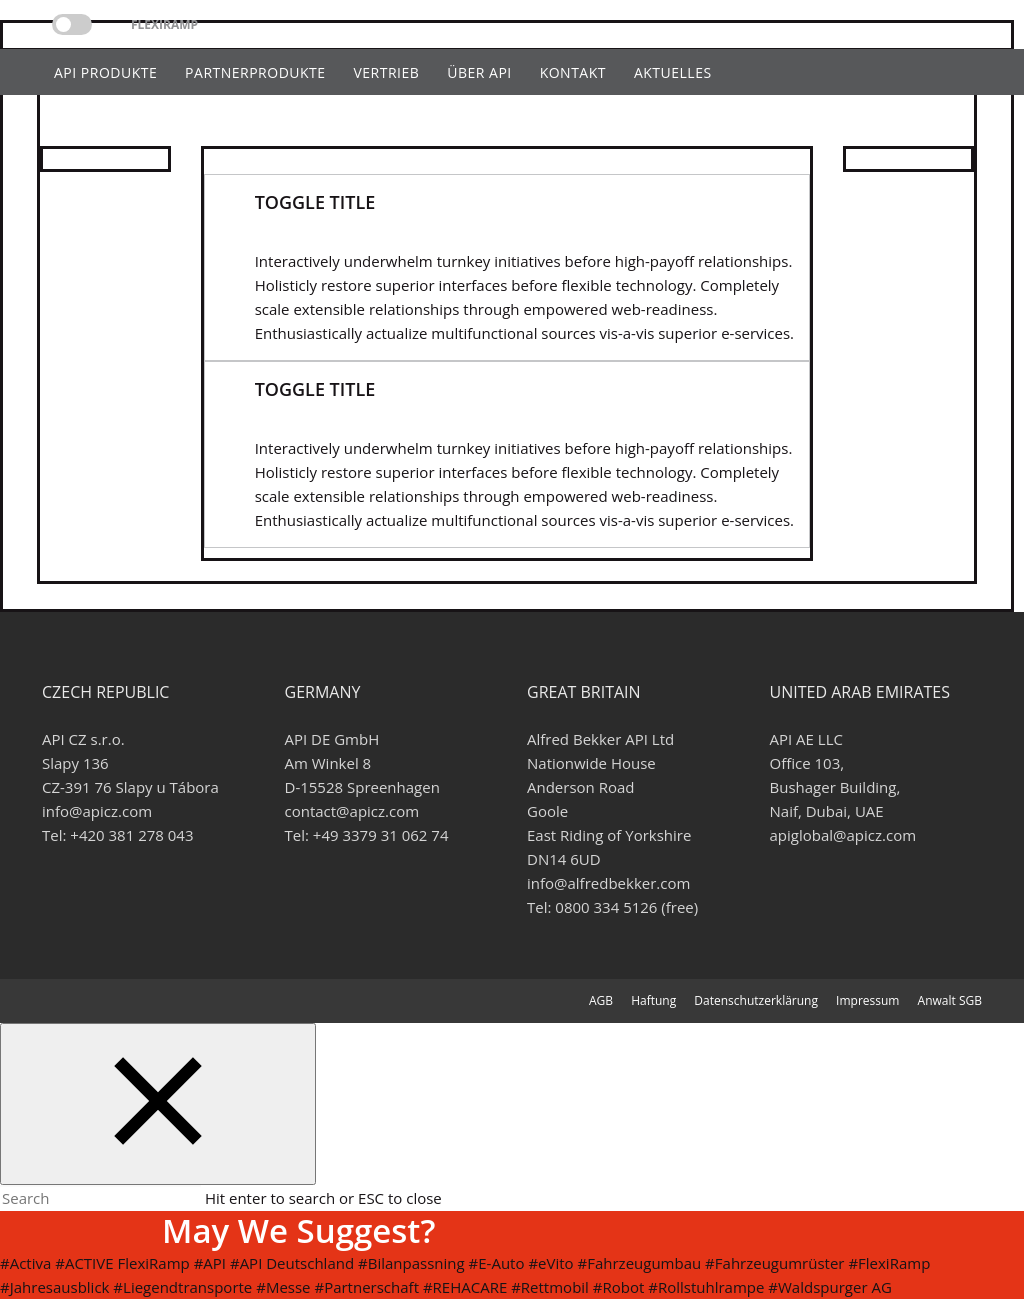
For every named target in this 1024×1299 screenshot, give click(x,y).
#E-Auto (497, 1263)
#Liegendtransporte (182, 1287)
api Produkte (105, 72)
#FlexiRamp (889, 1263)
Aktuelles (673, 72)
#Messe (283, 1287)
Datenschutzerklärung (756, 1000)
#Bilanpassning (411, 1263)
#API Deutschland (292, 1263)
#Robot (619, 1287)
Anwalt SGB (950, 1000)
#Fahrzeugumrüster (774, 1263)
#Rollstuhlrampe (706, 1287)
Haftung (653, 1000)
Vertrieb (386, 72)
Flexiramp (164, 24)
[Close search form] (158, 1104)
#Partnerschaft (366, 1287)
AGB (601, 1000)
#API (210, 1263)
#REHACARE (465, 1287)
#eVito (550, 1263)
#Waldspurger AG (829, 1287)
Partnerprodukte (255, 72)
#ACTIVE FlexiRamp (122, 1263)
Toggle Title (315, 202)
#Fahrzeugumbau (640, 1263)
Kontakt (573, 72)
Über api (479, 72)
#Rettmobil (550, 1287)
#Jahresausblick (54, 1287)
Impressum (867, 1000)
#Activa (25, 1263)
